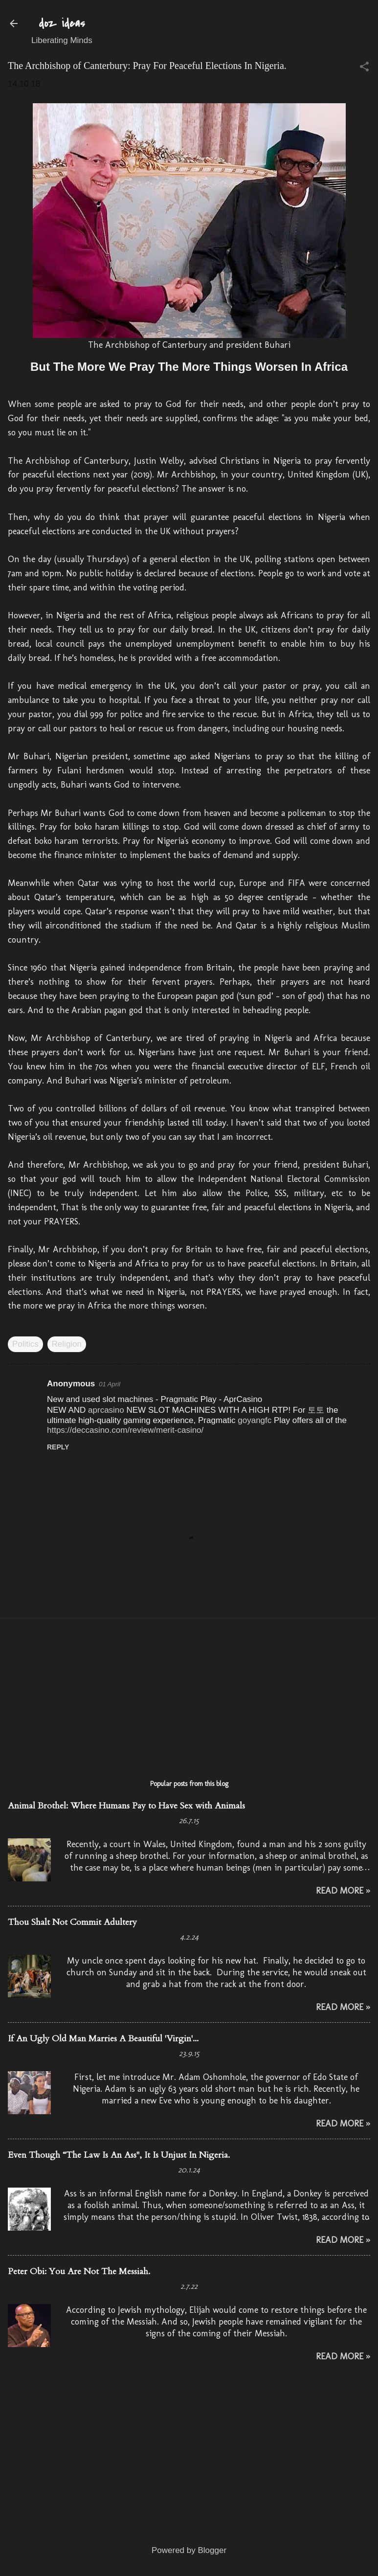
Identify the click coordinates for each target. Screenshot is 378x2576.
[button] (364, 68)
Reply (58, 1447)
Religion (67, 1344)
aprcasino (106, 1410)
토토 (316, 1410)
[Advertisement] (189, 1694)
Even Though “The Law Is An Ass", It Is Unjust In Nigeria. (119, 2155)
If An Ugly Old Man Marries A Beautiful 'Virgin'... (103, 2039)
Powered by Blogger (189, 2550)
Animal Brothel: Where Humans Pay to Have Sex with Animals (126, 1806)
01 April (109, 1384)
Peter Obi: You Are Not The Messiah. (79, 2271)
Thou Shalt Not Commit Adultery (72, 1922)
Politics (25, 1344)
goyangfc (254, 1420)
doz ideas (62, 23)
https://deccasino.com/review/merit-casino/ (125, 1430)
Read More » (343, 1890)
